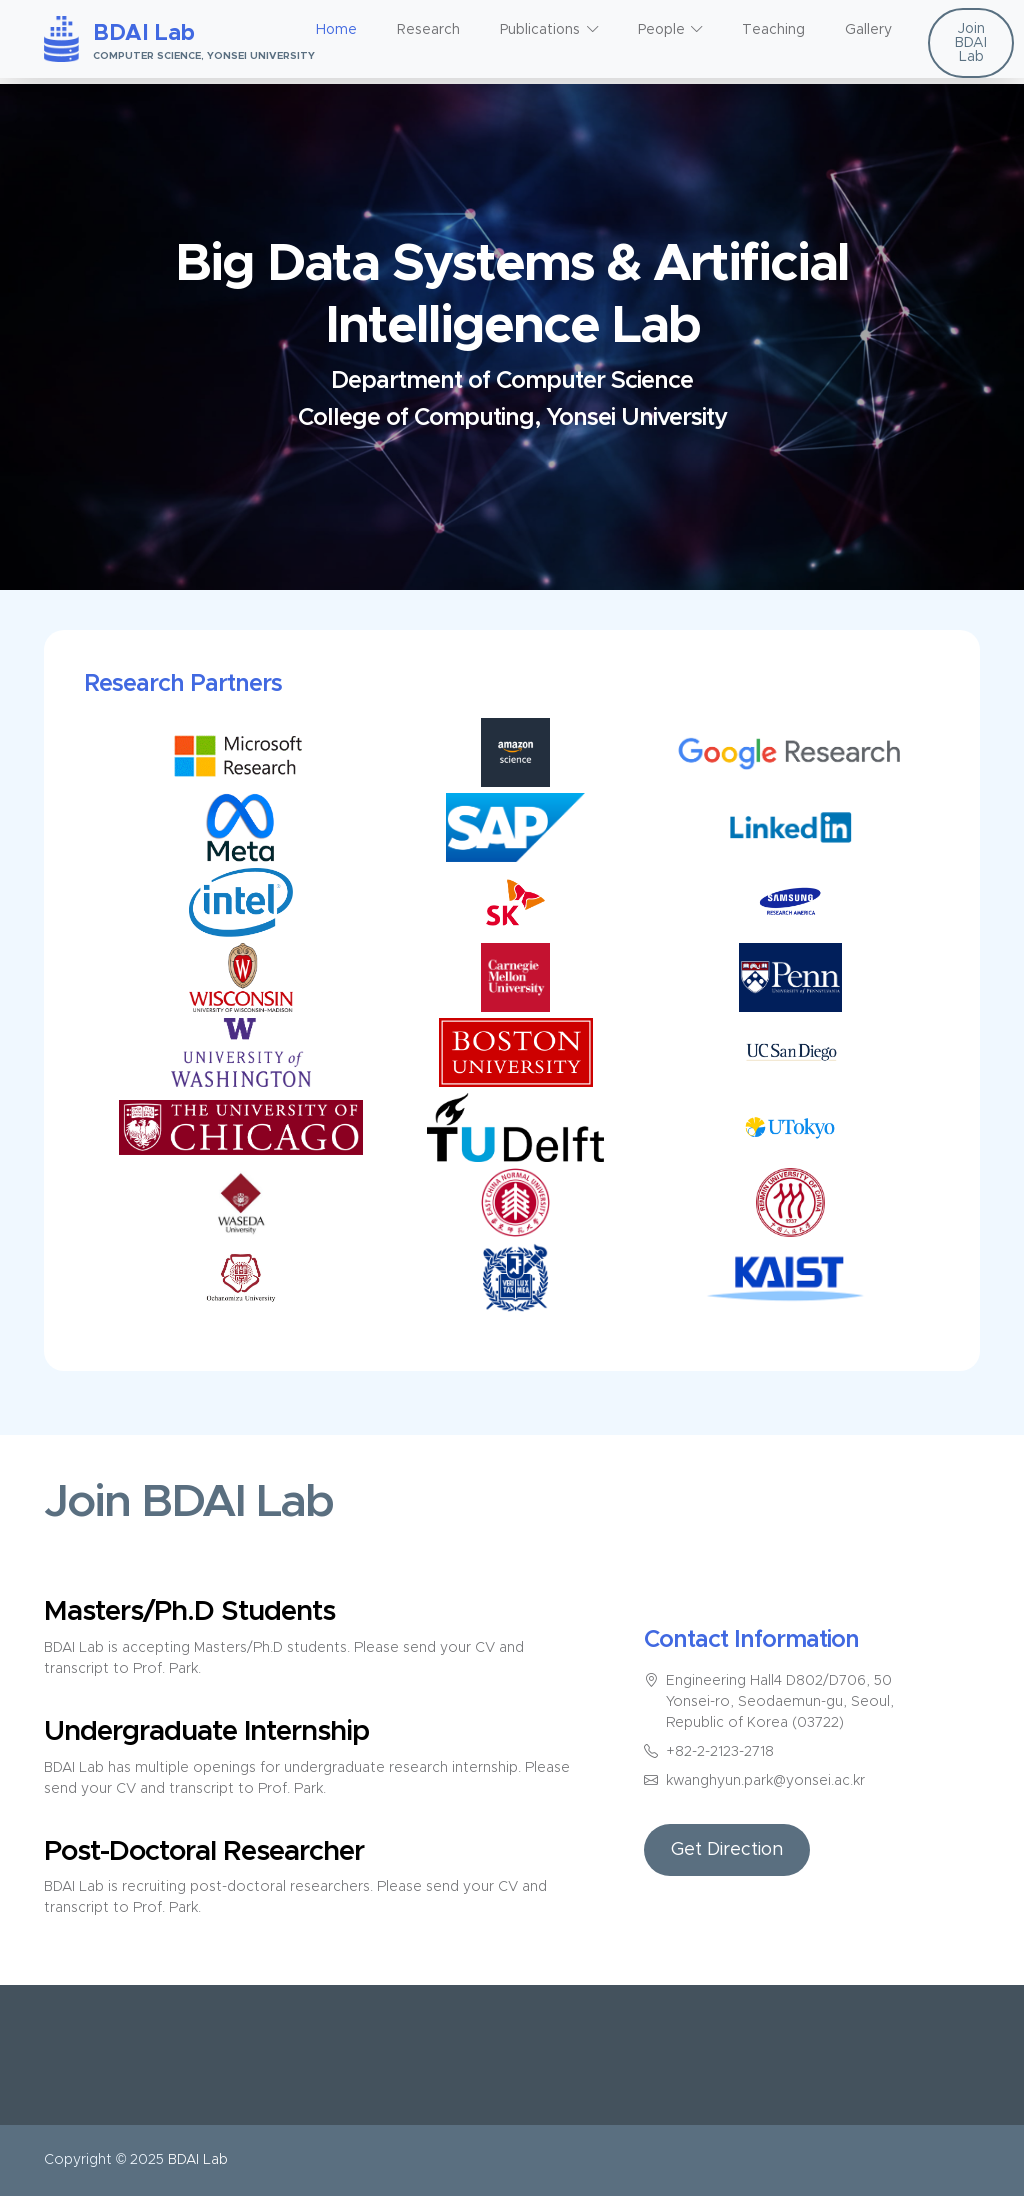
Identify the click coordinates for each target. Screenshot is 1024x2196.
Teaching (773, 30)
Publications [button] (540, 30)
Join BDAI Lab (971, 43)
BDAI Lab (198, 2160)
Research (428, 30)
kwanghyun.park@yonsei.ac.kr (765, 1781)
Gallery (868, 30)
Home (336, 30)
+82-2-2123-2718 (720, 1752)
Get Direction (727, 1850)
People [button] (661, 30)
